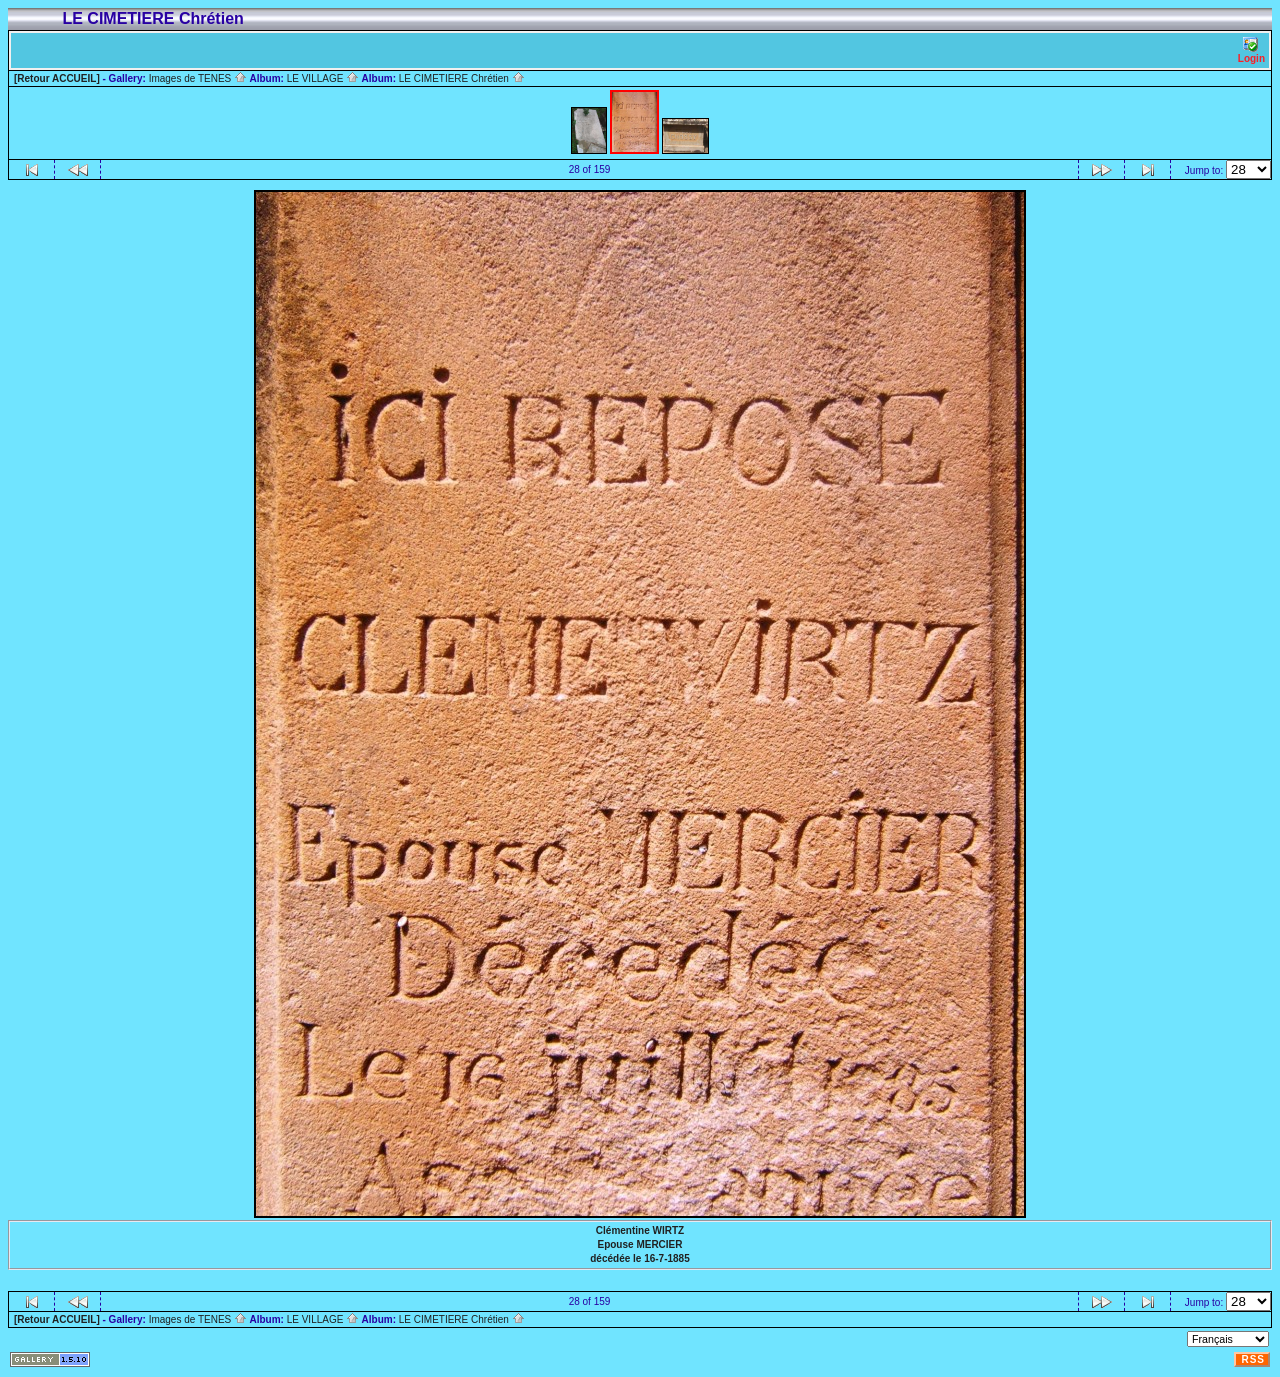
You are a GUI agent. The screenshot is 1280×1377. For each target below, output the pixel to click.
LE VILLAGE (323, 78)
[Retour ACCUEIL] (57, 78)
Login (1251, 50)
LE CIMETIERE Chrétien (462, 78)
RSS (1253, 1359)
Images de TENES (198, 78)
